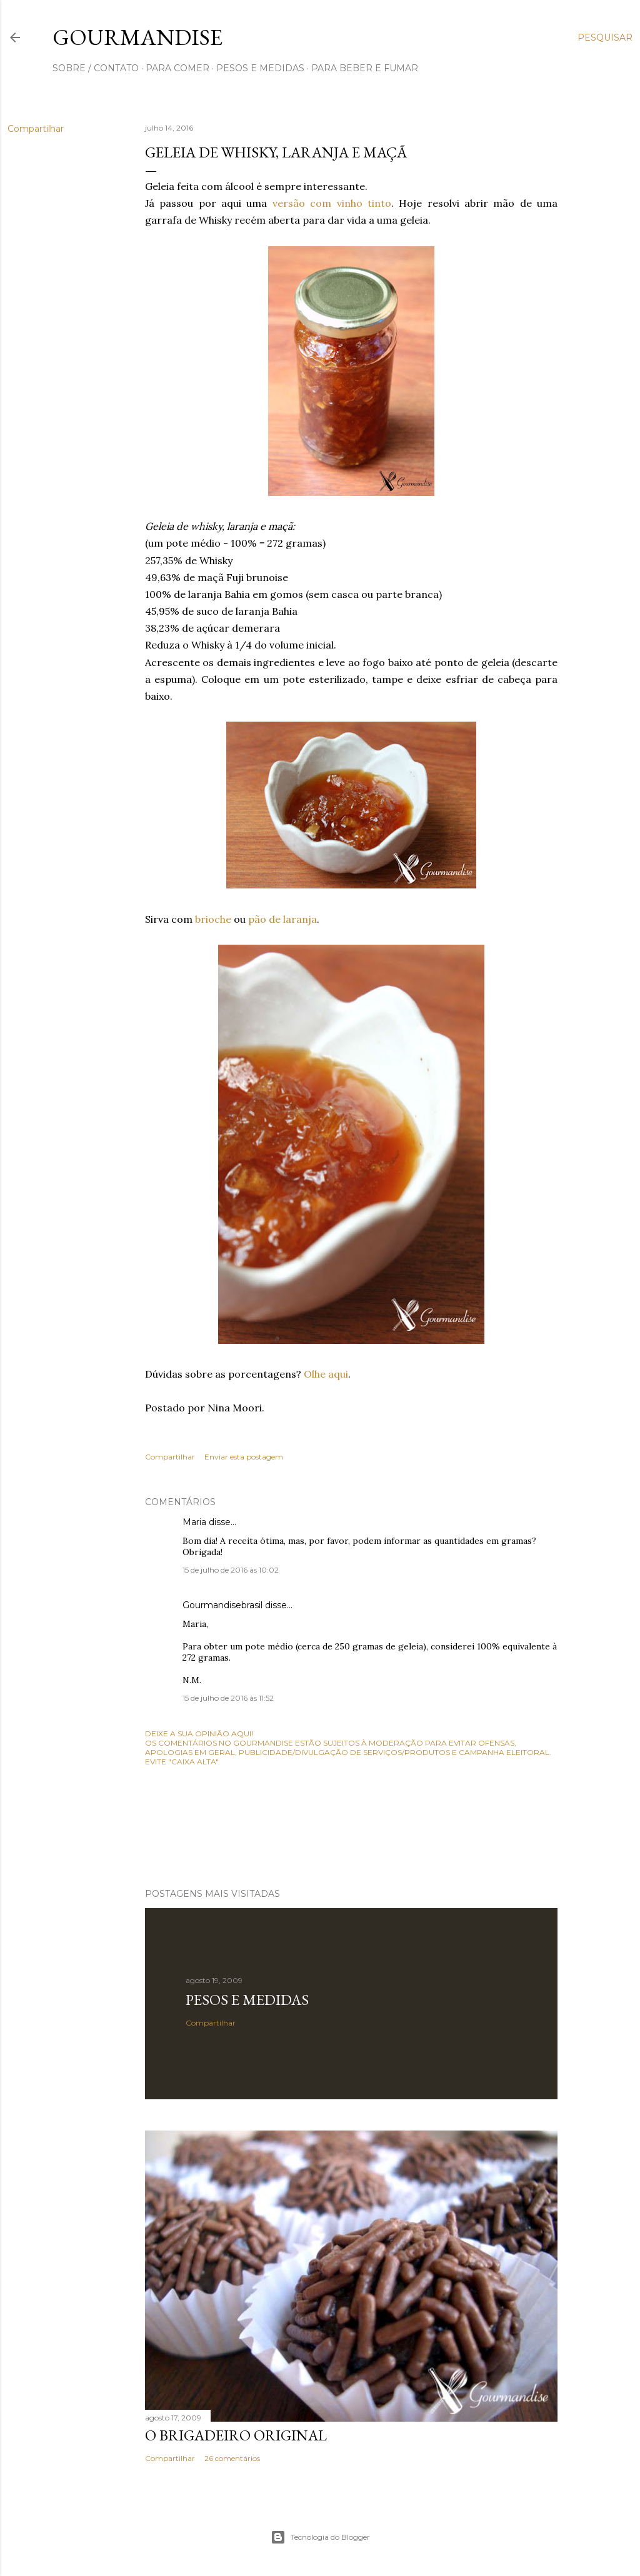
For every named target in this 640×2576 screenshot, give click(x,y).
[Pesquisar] (605, 37)
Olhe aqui (326, 1374)
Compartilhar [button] (36, 128)
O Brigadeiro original (236, 2435)
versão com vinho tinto (331, 203)
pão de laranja (282, 919)
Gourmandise (137, 37)
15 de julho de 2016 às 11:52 (228, 1698)
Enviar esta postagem (243, 1456)
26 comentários (232, 2458)
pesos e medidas (260, 68)
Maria (194, 1522)
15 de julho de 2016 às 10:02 (230, 1569)
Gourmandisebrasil (222, 1605)
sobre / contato (95, 68)
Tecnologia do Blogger (320, 2537)
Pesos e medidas (247, 1999)
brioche (213, 919)
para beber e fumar (364, 68)
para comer (177, 68)
